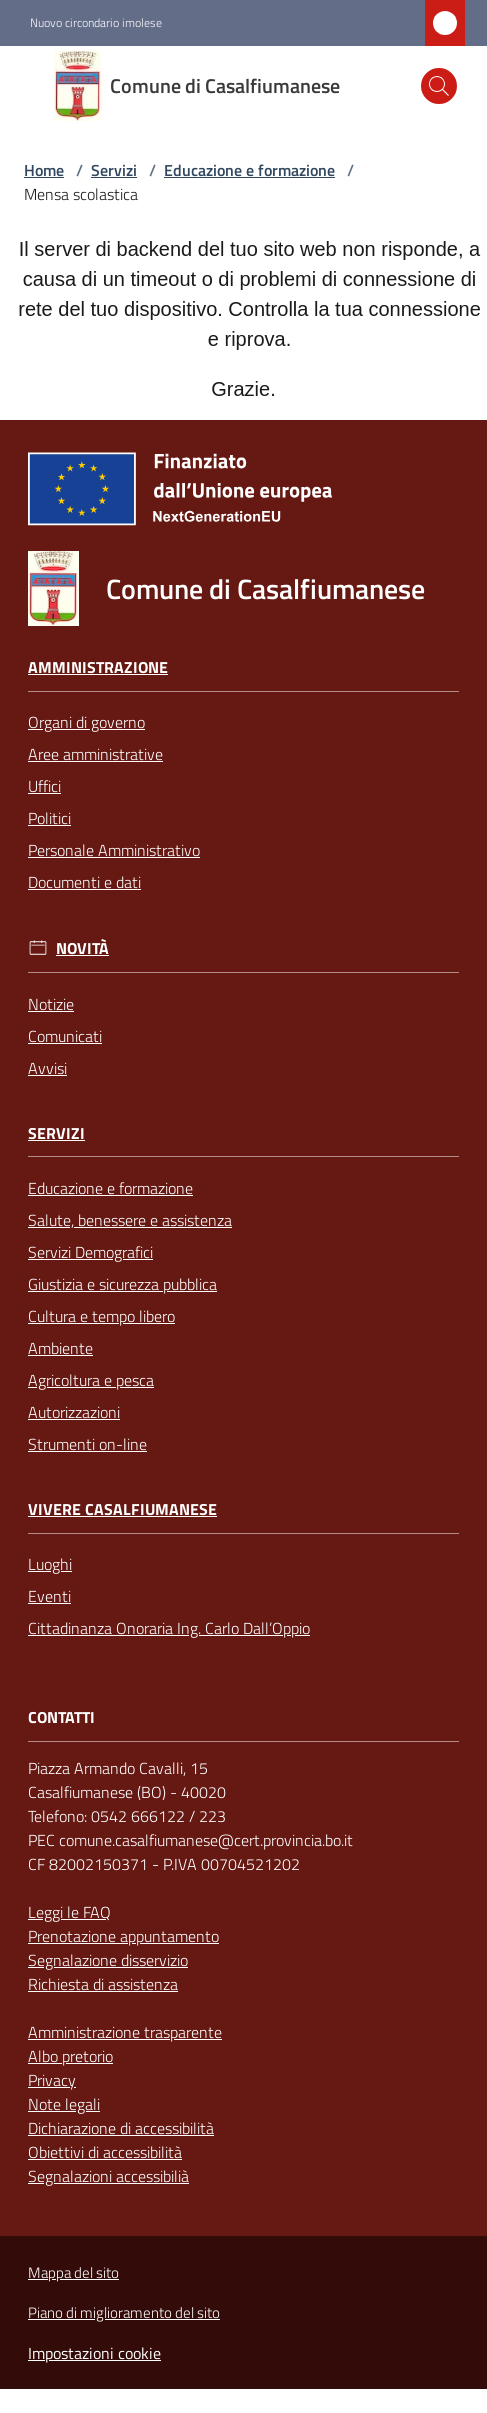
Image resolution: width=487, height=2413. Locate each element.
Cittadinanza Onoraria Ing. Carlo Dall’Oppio (169, 1628)
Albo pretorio (70, 2056)
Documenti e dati (84, 882)
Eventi (49, 1596)
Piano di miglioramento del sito (124, 2312)
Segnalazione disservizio (108, 1960)
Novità (82, 948)
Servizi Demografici (90, 1252)
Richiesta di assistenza (103, 1984)
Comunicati (65, 1036)
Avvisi (47, 1068)
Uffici (44, 786)
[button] (439, 86)
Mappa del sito (73, 2272)
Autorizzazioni (74, 1412)
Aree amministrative (95, 754)
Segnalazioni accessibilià (108, 2176)
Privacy (52, 2080)
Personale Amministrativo (114, 850)
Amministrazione (98, 667)
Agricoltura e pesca (91, 1380)
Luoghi (50, 1564)
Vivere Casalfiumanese (122, 1509)
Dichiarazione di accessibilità (121, 2128)
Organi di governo (86, 722)
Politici (49, 818)
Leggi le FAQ (69, 1912)
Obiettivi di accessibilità (105, 2152)
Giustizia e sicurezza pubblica (122, 1284)
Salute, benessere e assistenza (130, 1220)
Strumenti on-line (87, 1444)
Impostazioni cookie (94, 2353)
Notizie (51, 1004)
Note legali (64, 2104)
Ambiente (60, 1348)
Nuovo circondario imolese (96, 23)
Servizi (114, 170)
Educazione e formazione (249, 170)
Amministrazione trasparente (125, 2032)
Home (44, 170)
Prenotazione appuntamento (123, 1936)
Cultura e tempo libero (101, 1316)
